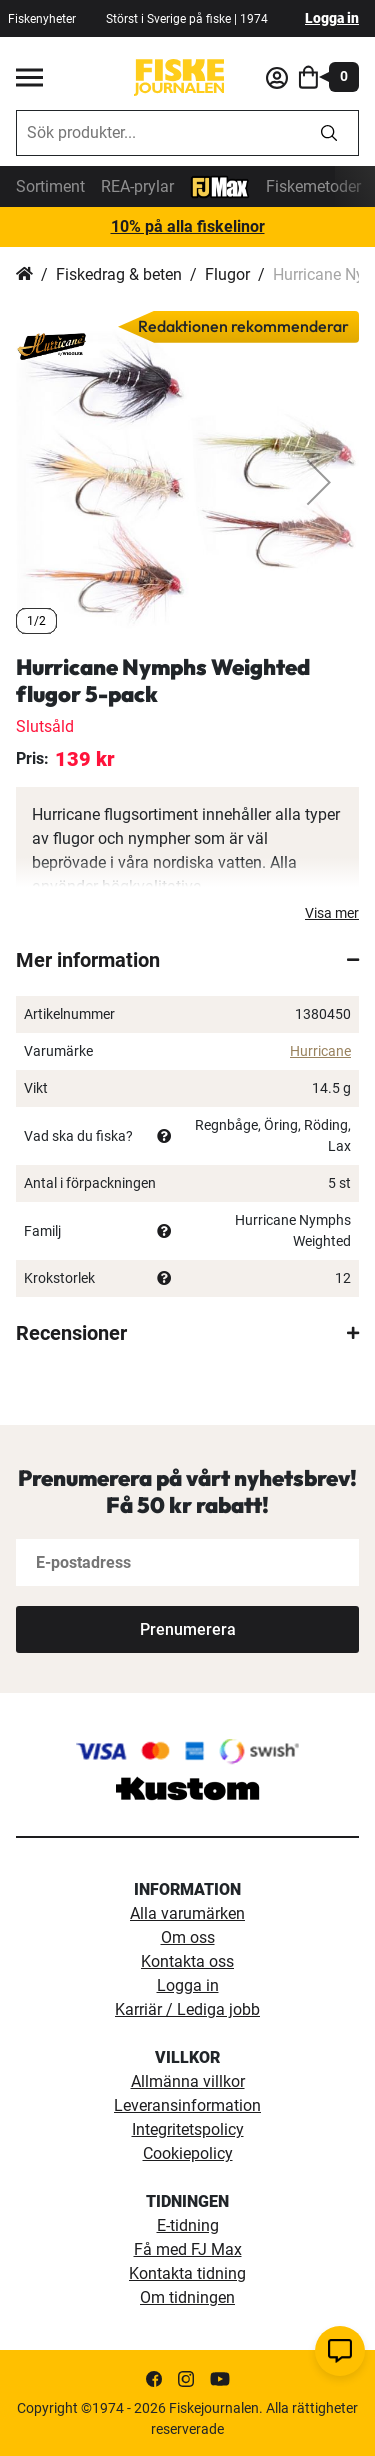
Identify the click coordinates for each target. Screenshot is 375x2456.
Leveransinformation (187, 2105)
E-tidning (188, 2225)
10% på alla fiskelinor (188, 226)
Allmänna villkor (188, 2081)
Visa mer (332, 913)
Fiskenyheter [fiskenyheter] (42, 19)
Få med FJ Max (188, 2249)
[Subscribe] (187, 1629)
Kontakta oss (187, 1961)
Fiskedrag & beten (119, 274)
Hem (24, 275)
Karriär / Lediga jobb (187, 2009)
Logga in (332, 18)
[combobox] (158, 133)
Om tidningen (187, 2297)
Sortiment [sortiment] (50, 186)
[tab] (187, 960)
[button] (319, 482)
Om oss (188, 1937)
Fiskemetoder (313, 186)
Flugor (227, 274)
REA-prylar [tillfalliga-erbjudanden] (137, 186)
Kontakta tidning (187, 2273)
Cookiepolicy (188, 2153)
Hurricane (320, 1051)
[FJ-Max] (220, 185)
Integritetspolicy (188, 2129)
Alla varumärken (187, 1913)
